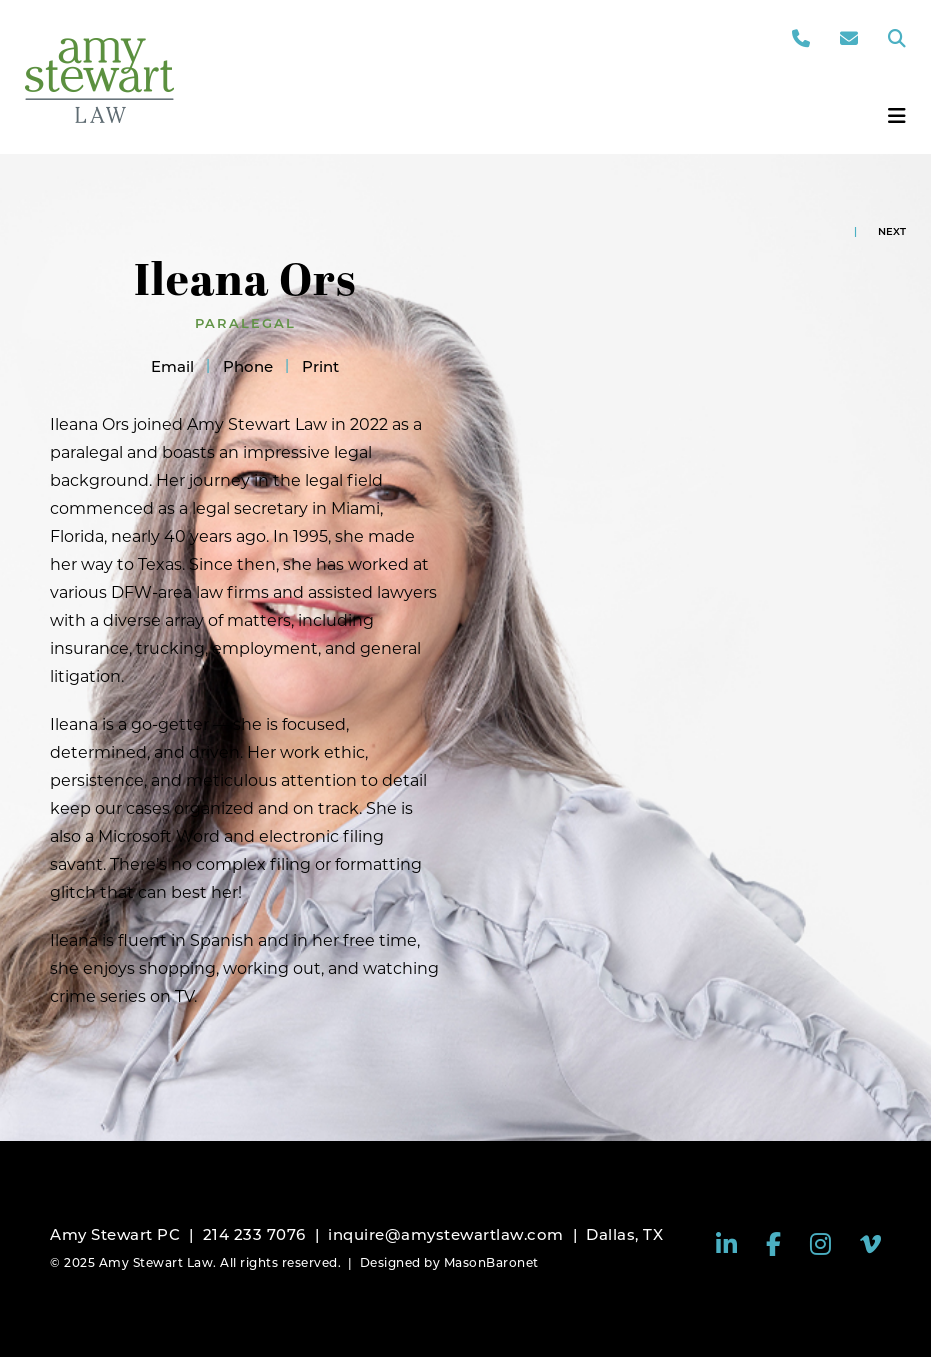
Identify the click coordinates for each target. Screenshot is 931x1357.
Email (172, 366)
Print (320, 366)
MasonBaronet (491, 1262)
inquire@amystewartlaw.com (446, 1234)
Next (892, 231)
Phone (248, 366)
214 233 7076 (254, 1234)
